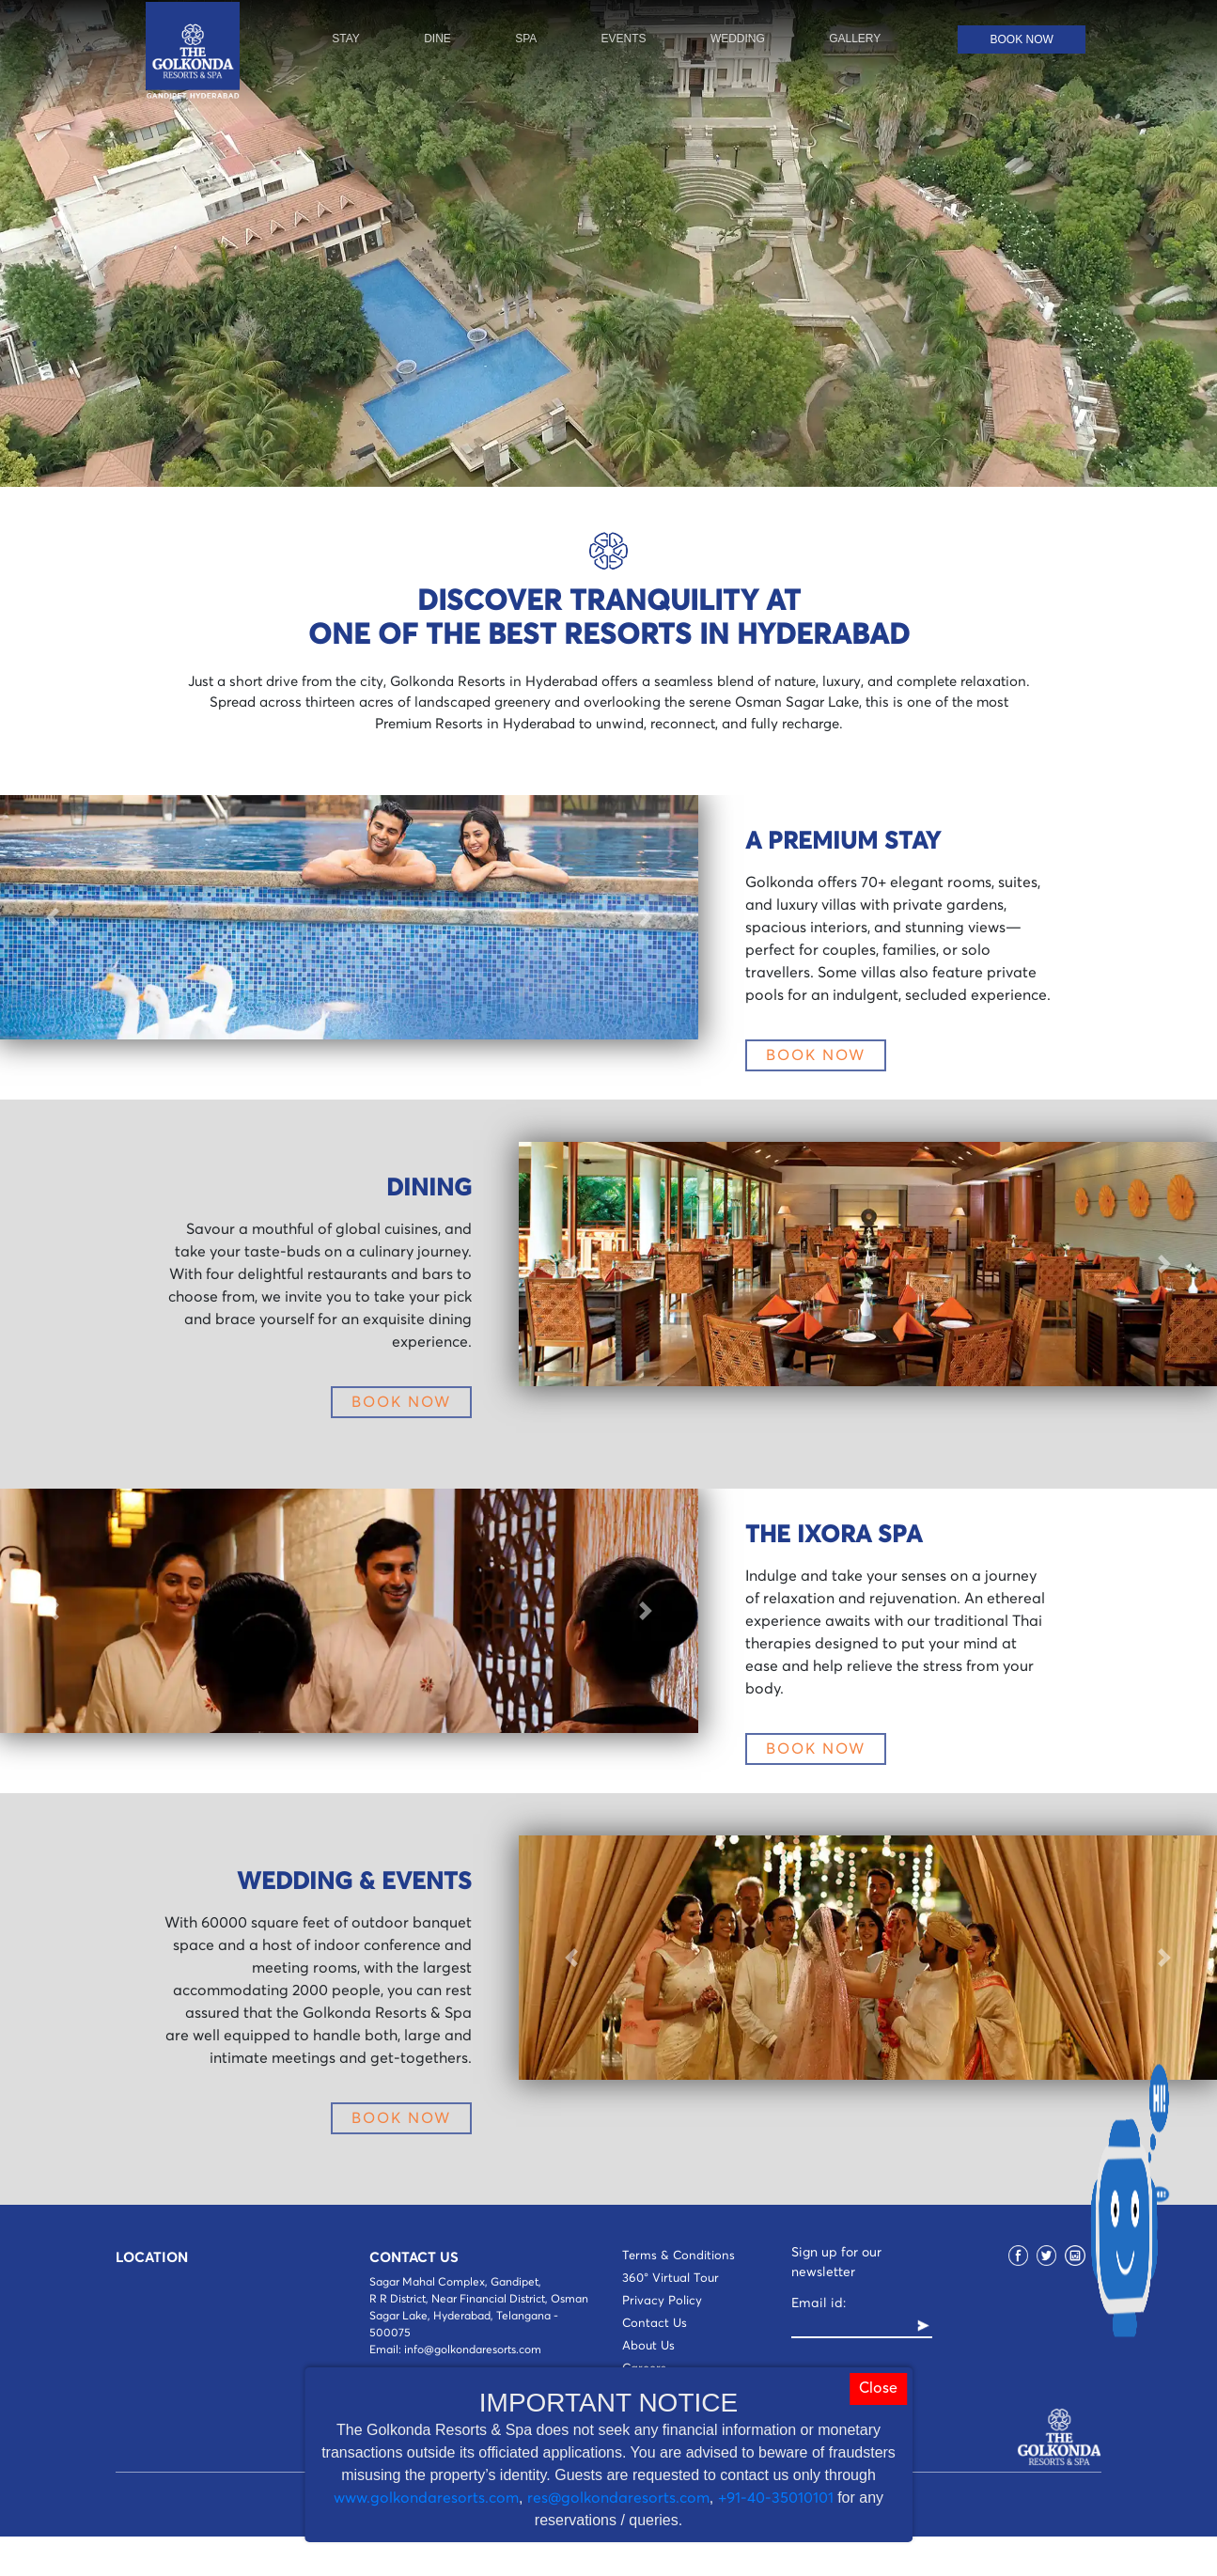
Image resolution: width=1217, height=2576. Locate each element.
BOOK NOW (816, 1055)
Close (878, 2388)
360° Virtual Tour (670, 2278)
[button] (52, 917)
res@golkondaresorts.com (618, 2498)
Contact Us (654, 2324)
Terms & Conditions (678, 2256)
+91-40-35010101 (776, 2498)
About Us (648, 2346)
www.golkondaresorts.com (426, 2498)
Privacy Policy (662, 2301)
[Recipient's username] (852, 2326)
